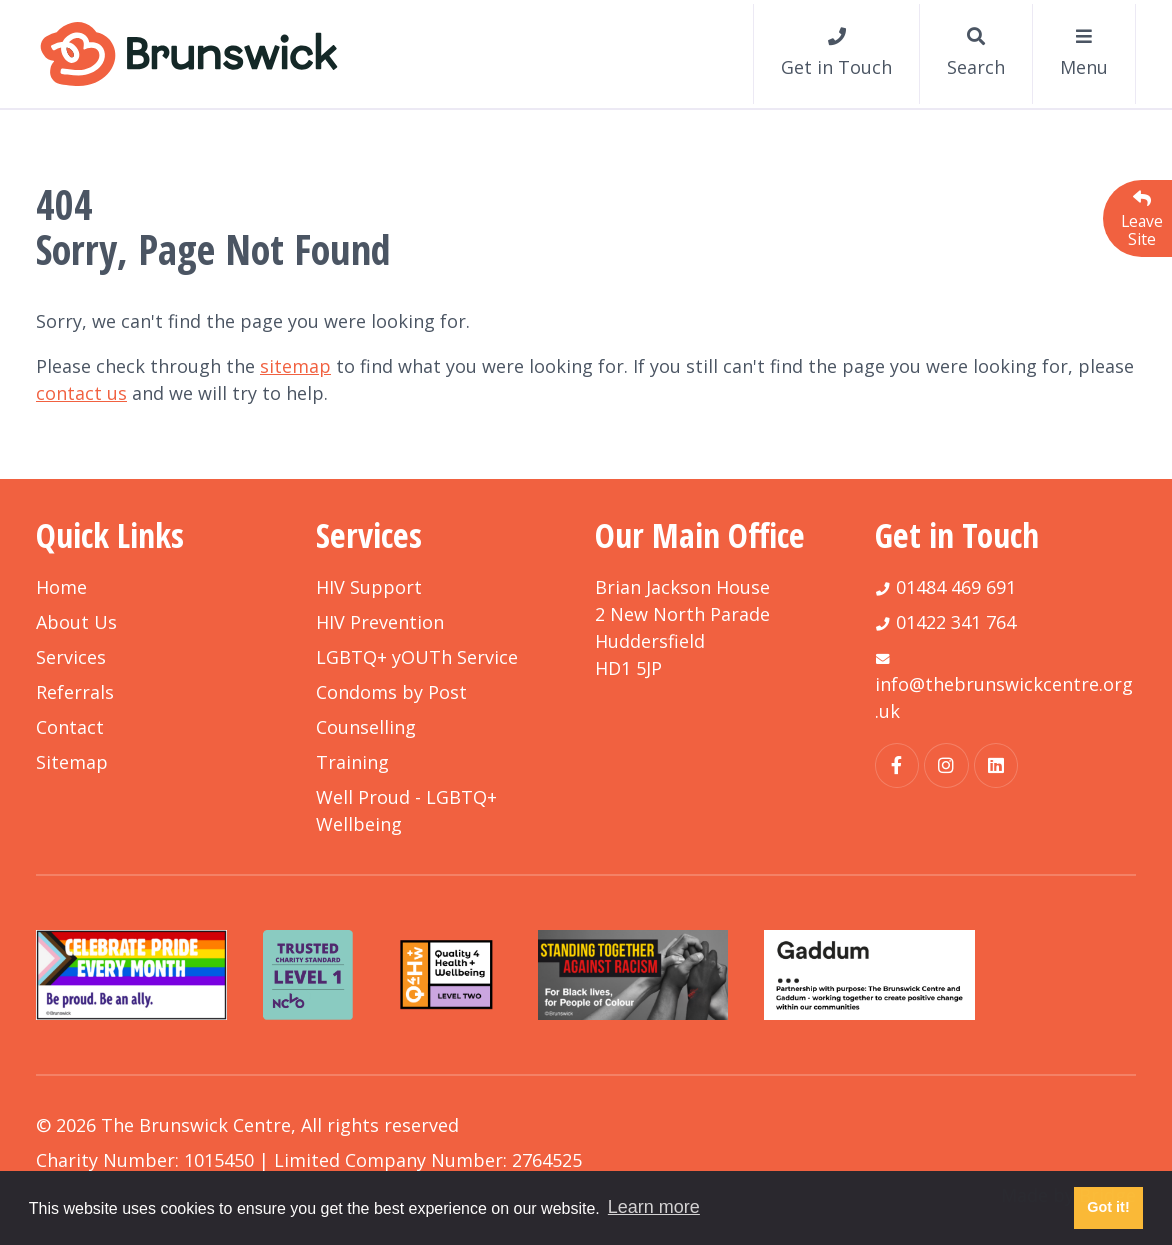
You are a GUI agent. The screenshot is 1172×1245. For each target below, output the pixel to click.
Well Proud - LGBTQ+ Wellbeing (406, 810)
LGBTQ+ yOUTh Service (417, 657)
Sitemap (72, 762)
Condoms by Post (391, 692)
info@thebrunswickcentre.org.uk (1004, 697)
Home (61, 587)
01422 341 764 (956, 622)
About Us (76, 622)
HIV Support (369, 587)
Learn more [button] (654, 1207)
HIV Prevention (380, 622)
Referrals (75, 692)
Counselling (366, 727)
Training (352, 762)
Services (71, 657)
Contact (70, 727)
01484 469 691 (956, 587)
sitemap (295, 366)
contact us (81, 393)
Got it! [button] (1108, 1207)
